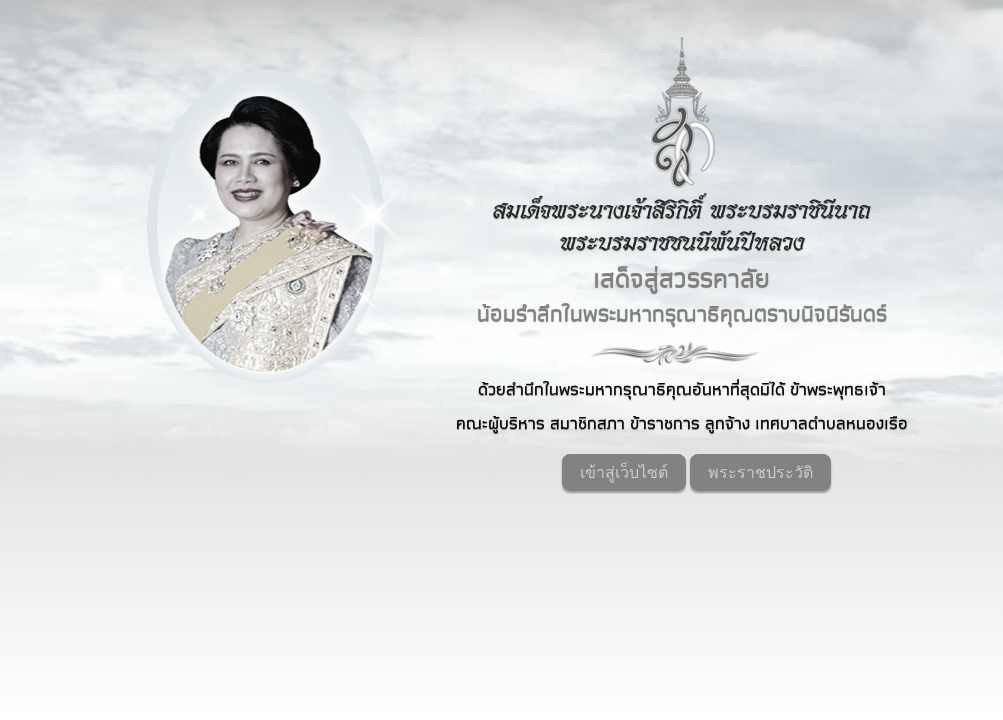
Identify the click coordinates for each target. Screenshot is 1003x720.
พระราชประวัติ (760, 472)
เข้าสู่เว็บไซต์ (624, 472)
